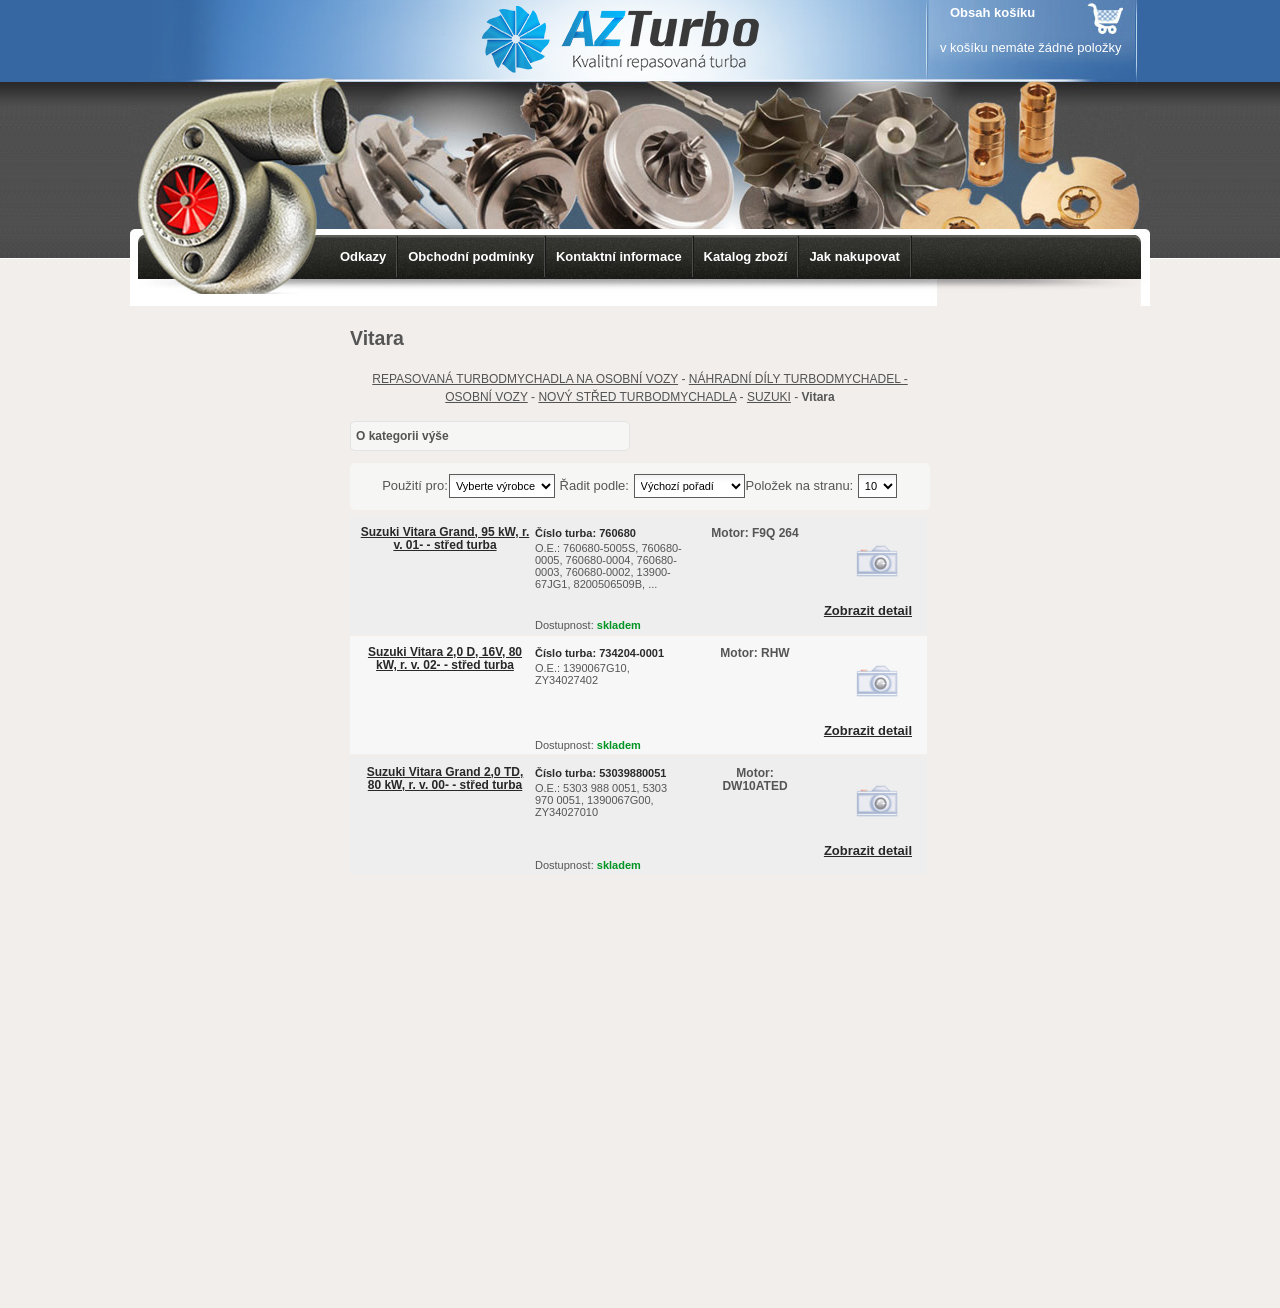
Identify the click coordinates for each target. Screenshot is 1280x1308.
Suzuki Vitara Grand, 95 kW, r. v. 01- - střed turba (445, 538)
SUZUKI (769, 397)
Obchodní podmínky (471, 256)
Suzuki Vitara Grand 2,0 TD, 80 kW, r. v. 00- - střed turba (445, 778)
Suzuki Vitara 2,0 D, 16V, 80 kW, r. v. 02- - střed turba (445, 658)
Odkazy (363, 256)
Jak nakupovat (854, 256)
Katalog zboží (746, 256)
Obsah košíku (992, 12)
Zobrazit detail (868, 611)
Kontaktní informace (619, 256)
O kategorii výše (402, 436)
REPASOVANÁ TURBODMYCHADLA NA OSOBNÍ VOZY (525, 379)
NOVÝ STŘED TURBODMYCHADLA (637, 397)
